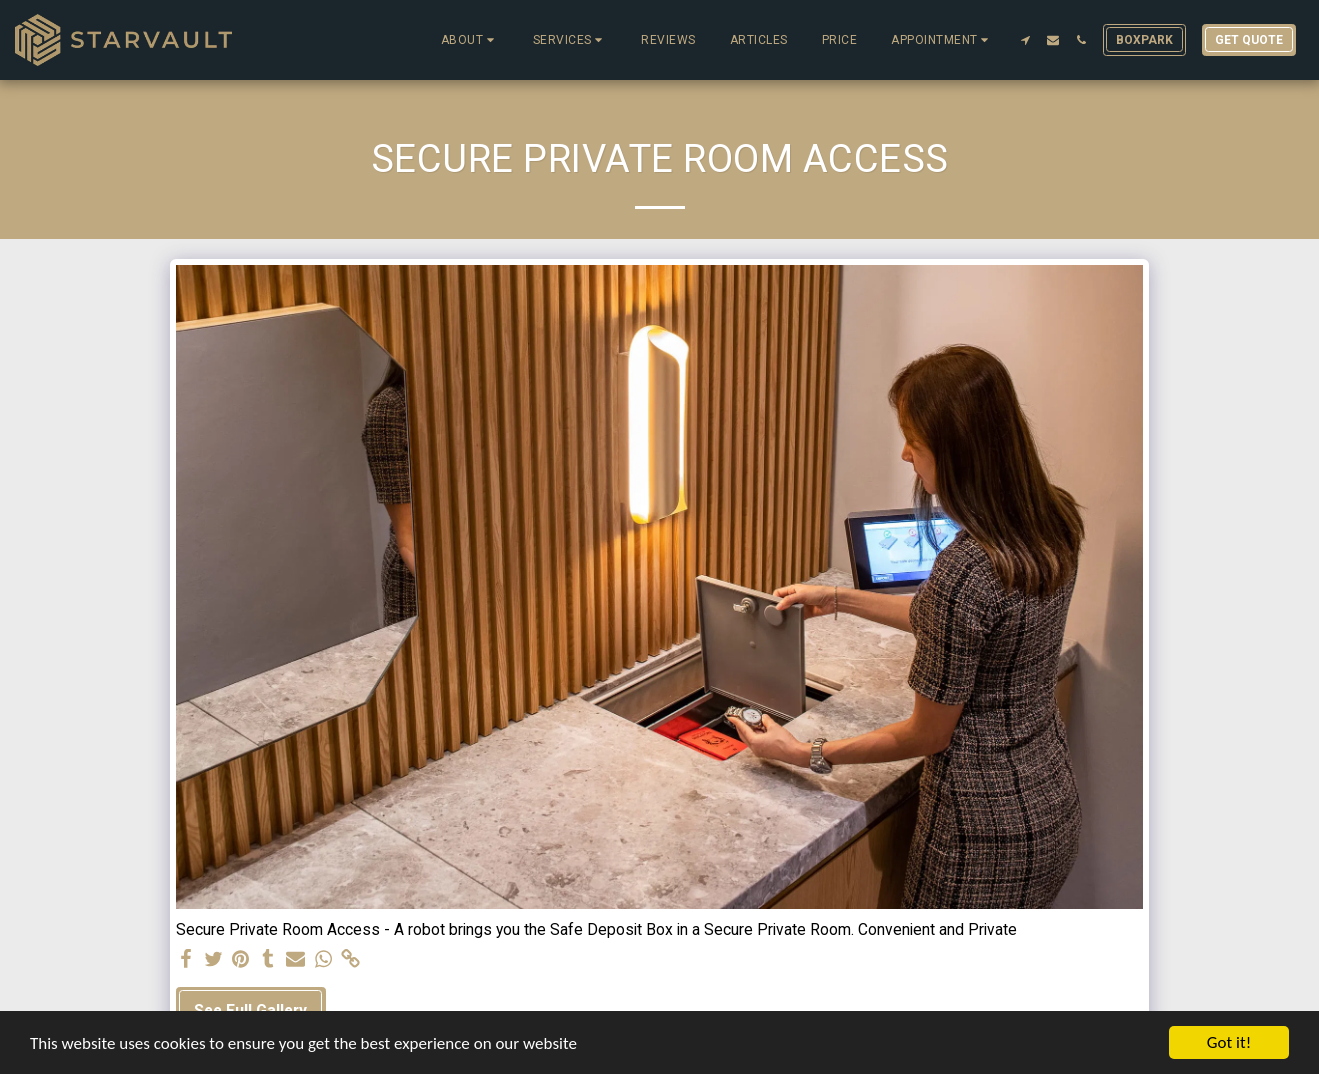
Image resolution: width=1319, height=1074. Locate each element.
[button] (470, 40)
